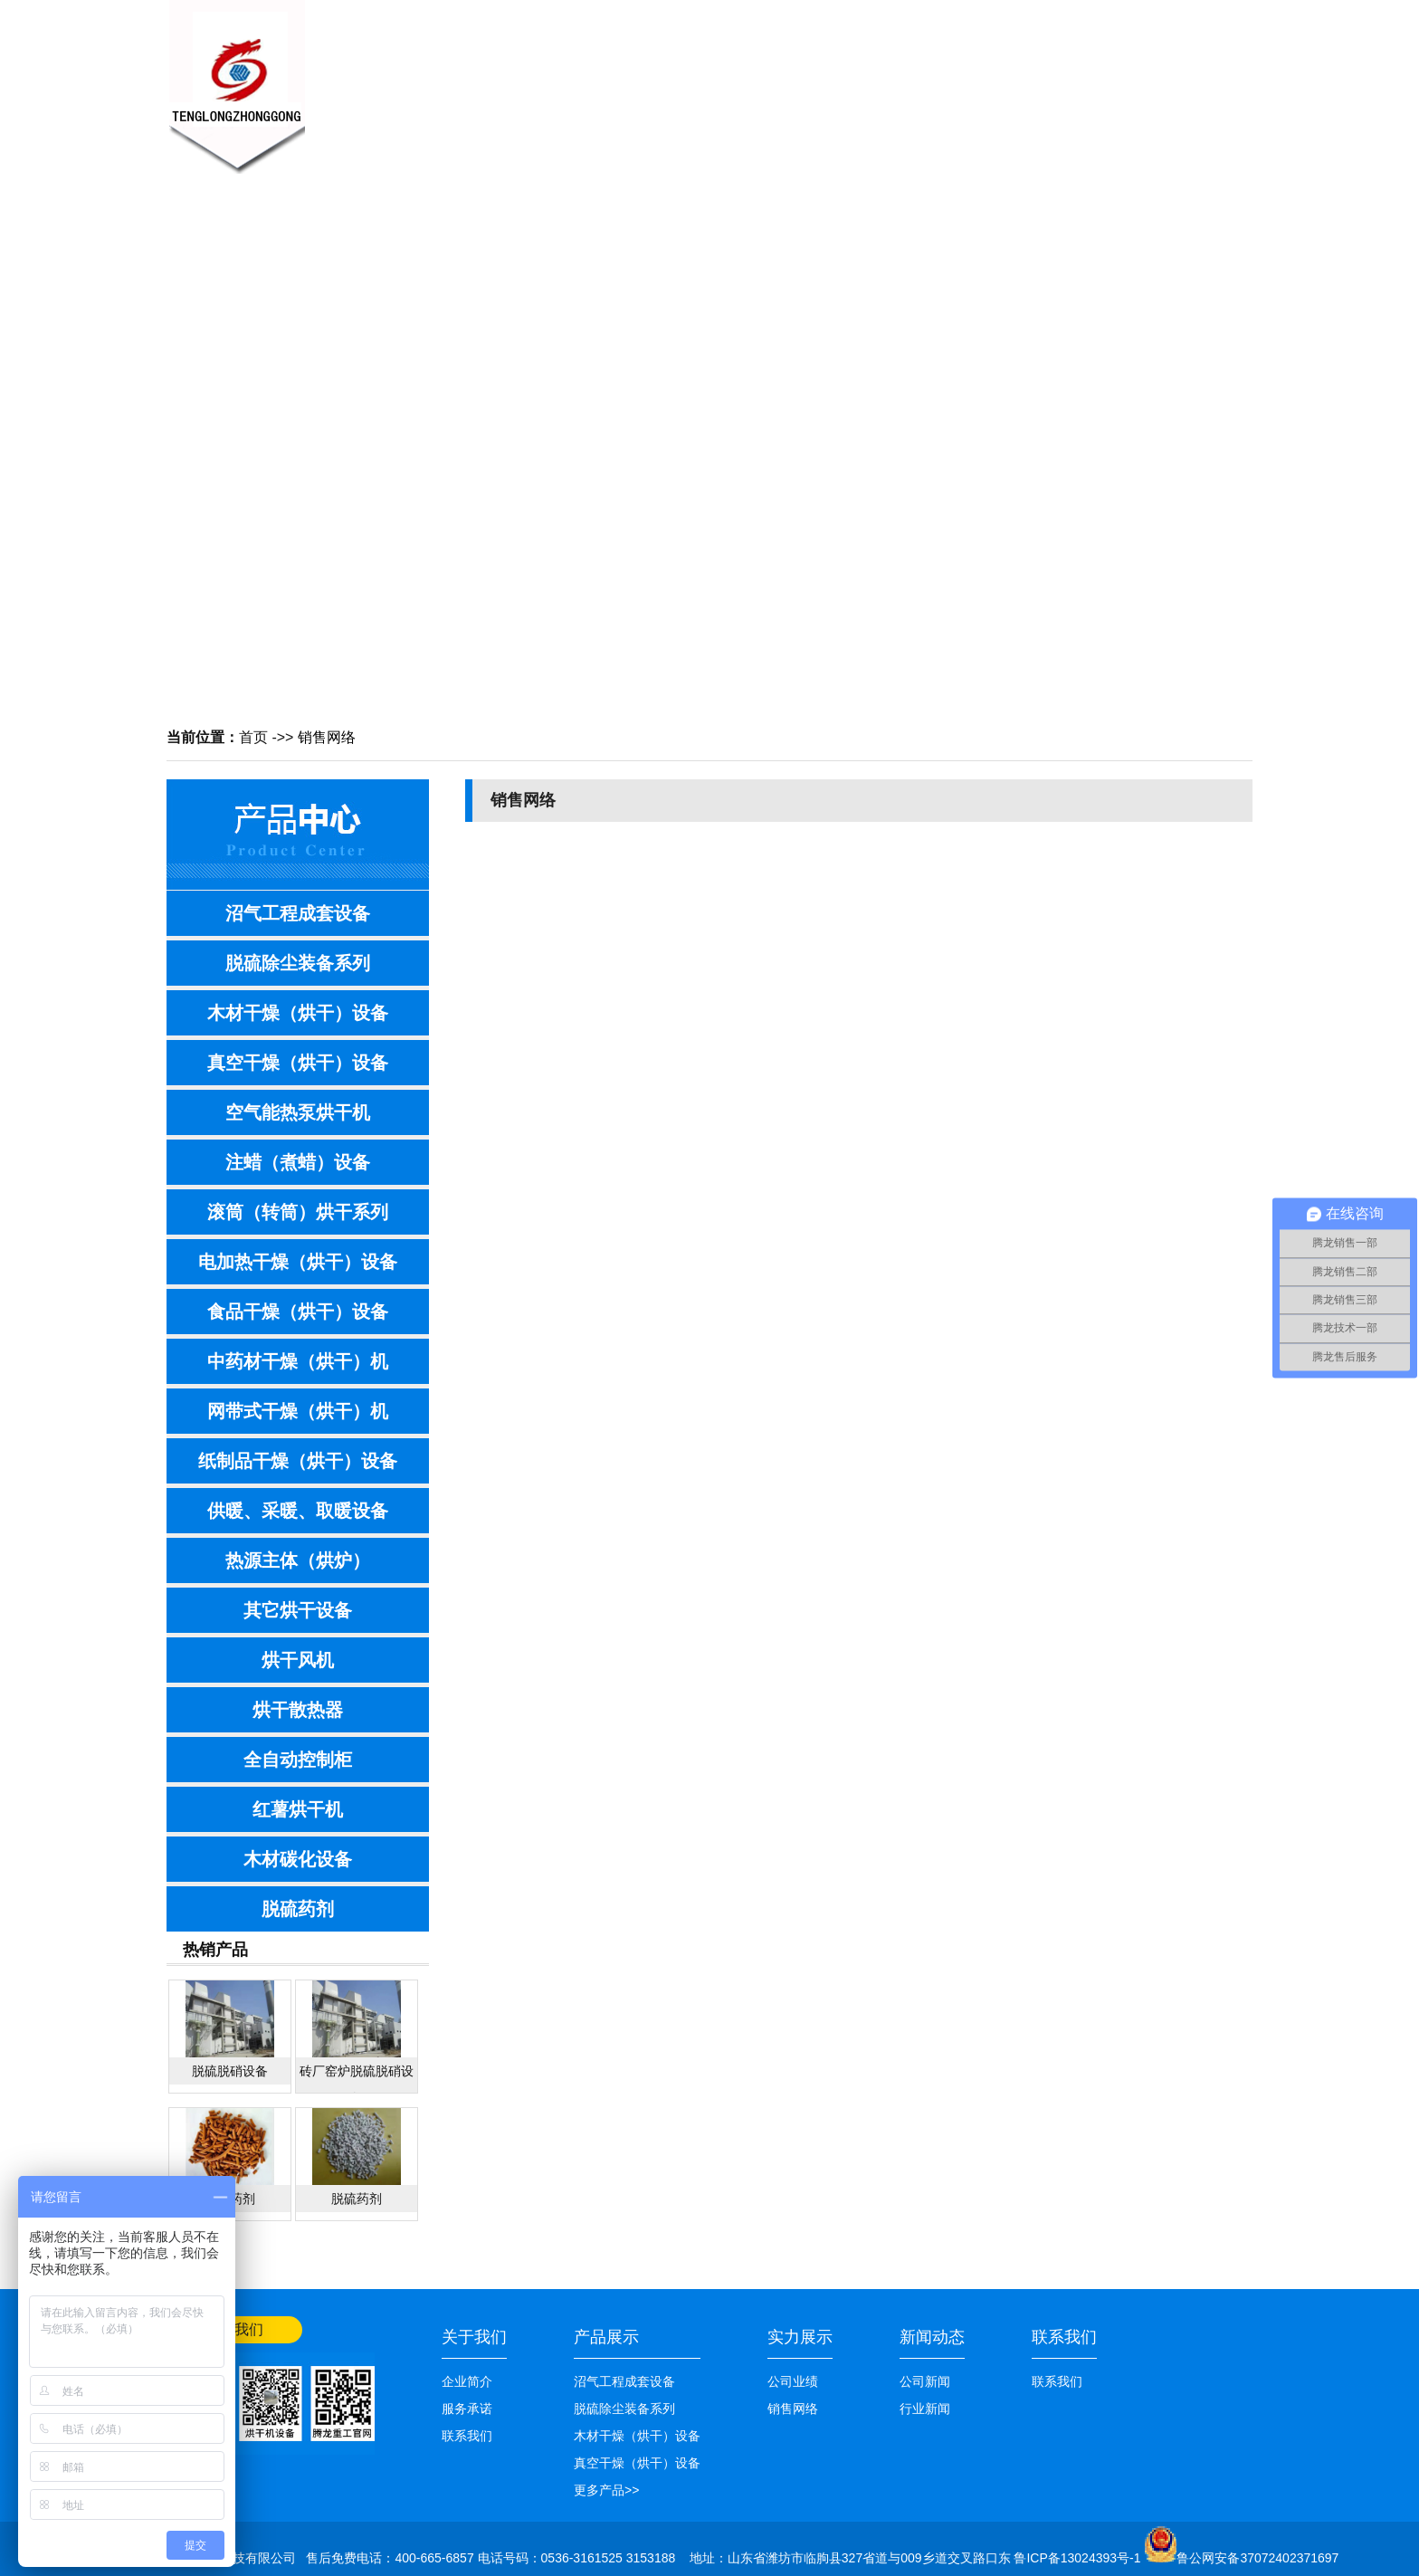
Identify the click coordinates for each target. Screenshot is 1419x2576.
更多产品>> (606, 2490)
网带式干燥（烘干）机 (297, 1411)
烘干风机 (298, 1660)
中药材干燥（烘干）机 (297, 1361)
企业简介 (467, 2381)
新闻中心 (591, 78)
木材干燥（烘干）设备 (297, 1013)
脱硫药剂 (298, 1909)
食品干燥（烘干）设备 (297, 1311)
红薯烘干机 (297, 1809)
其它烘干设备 (297, 1610)
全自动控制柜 (297, 1760)
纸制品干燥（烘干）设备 (297, 1461)
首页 (253, 737)
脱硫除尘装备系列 (297, 963)
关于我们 (501, 78)
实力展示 (800, 2337)
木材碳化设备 (297, 1859)
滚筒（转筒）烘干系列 (297, 1212)
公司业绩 (953, 78)
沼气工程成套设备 (297, 913)
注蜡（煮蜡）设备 (297, 1162)
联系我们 (1044, 78)
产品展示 (682, 78)
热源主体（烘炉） (297, 1560)
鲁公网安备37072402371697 (1257, 2558)
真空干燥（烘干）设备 (297, 1063)
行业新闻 (925, 2408)
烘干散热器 (297, 1710)
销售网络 (863, 78)
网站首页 (1227, 15)
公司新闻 (925, 2381)
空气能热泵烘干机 (297, 1112)
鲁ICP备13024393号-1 (1079, 2558)
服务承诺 (467, 2408)
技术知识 (772, 78)
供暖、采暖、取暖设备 (297, 1511)
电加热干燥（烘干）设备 (297, 1262)
